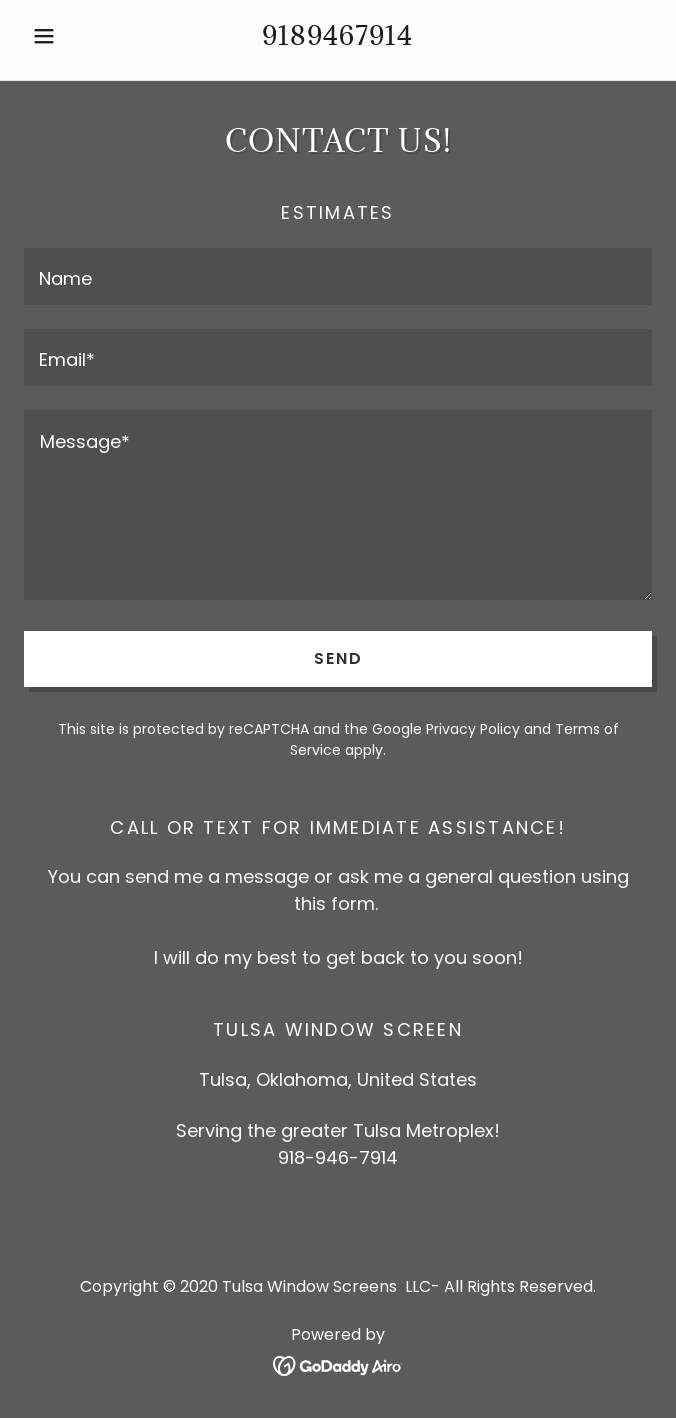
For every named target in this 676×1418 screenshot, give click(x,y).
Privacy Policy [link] (473, 729)
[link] (338, 1364)
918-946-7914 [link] (338, 1157)
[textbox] (338, 276)
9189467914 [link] (337, 35)
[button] (71, 36)
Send (338, 658)
